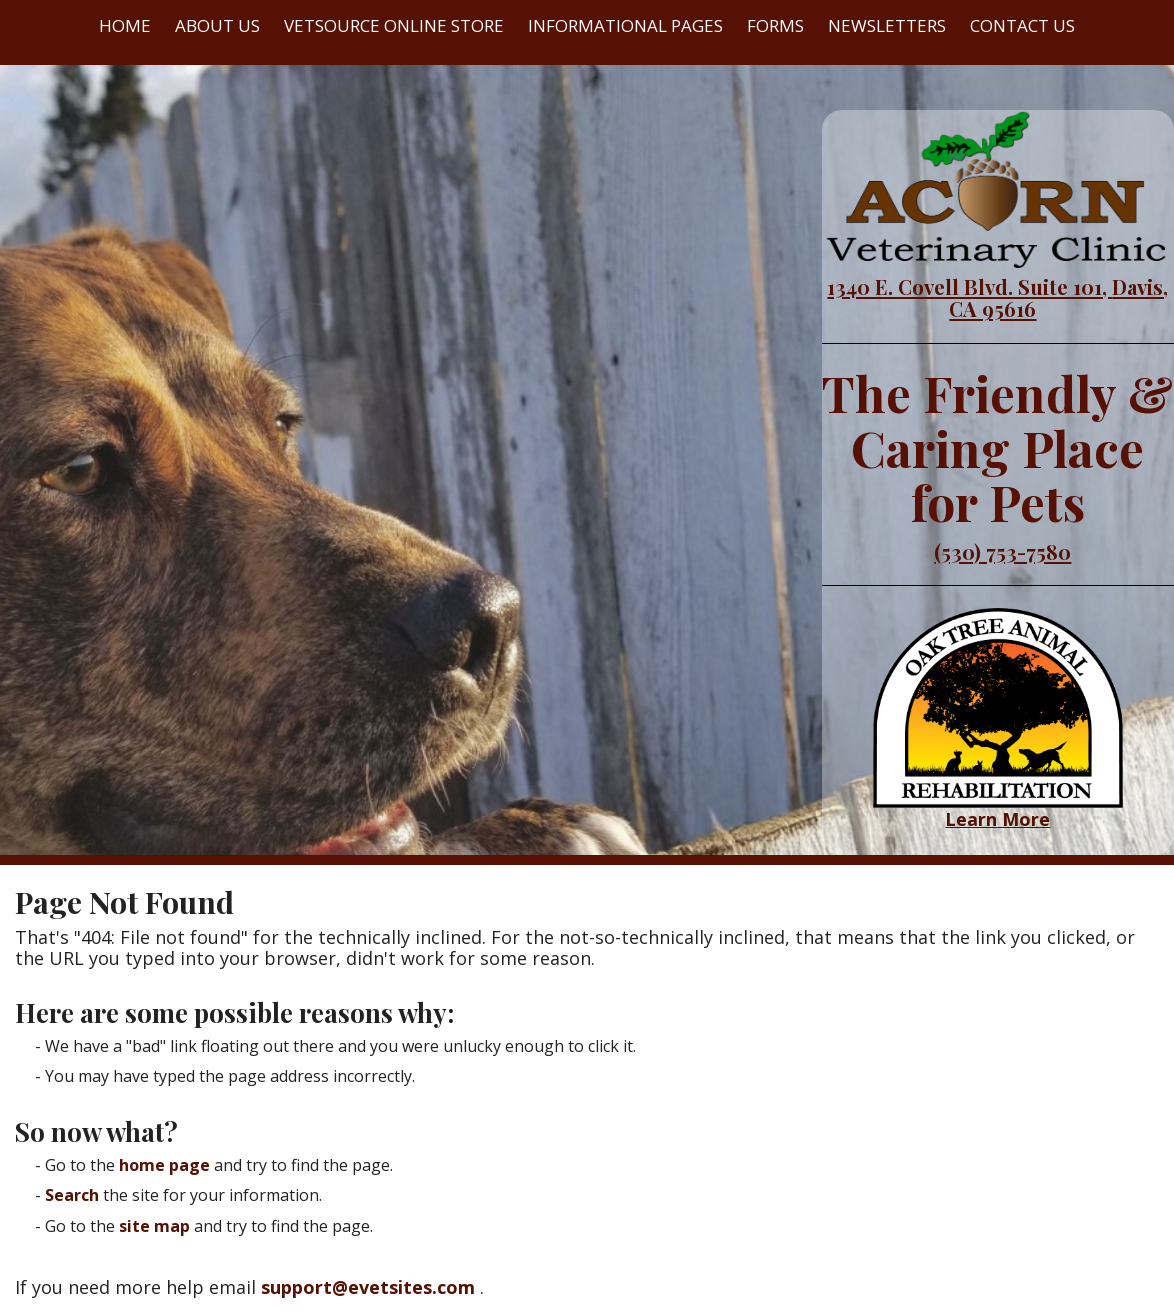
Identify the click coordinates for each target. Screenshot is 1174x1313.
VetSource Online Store (394, 25)
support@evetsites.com (368, 1287)
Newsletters (887, 25)
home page (164, 1165)
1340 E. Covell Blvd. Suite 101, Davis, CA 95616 (997, 297)
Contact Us (1022, 25)
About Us (217, 25)
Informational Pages (625, 25)
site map (154, 1226)
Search (72, 1195)
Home (125, 25)
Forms (775, 25)
